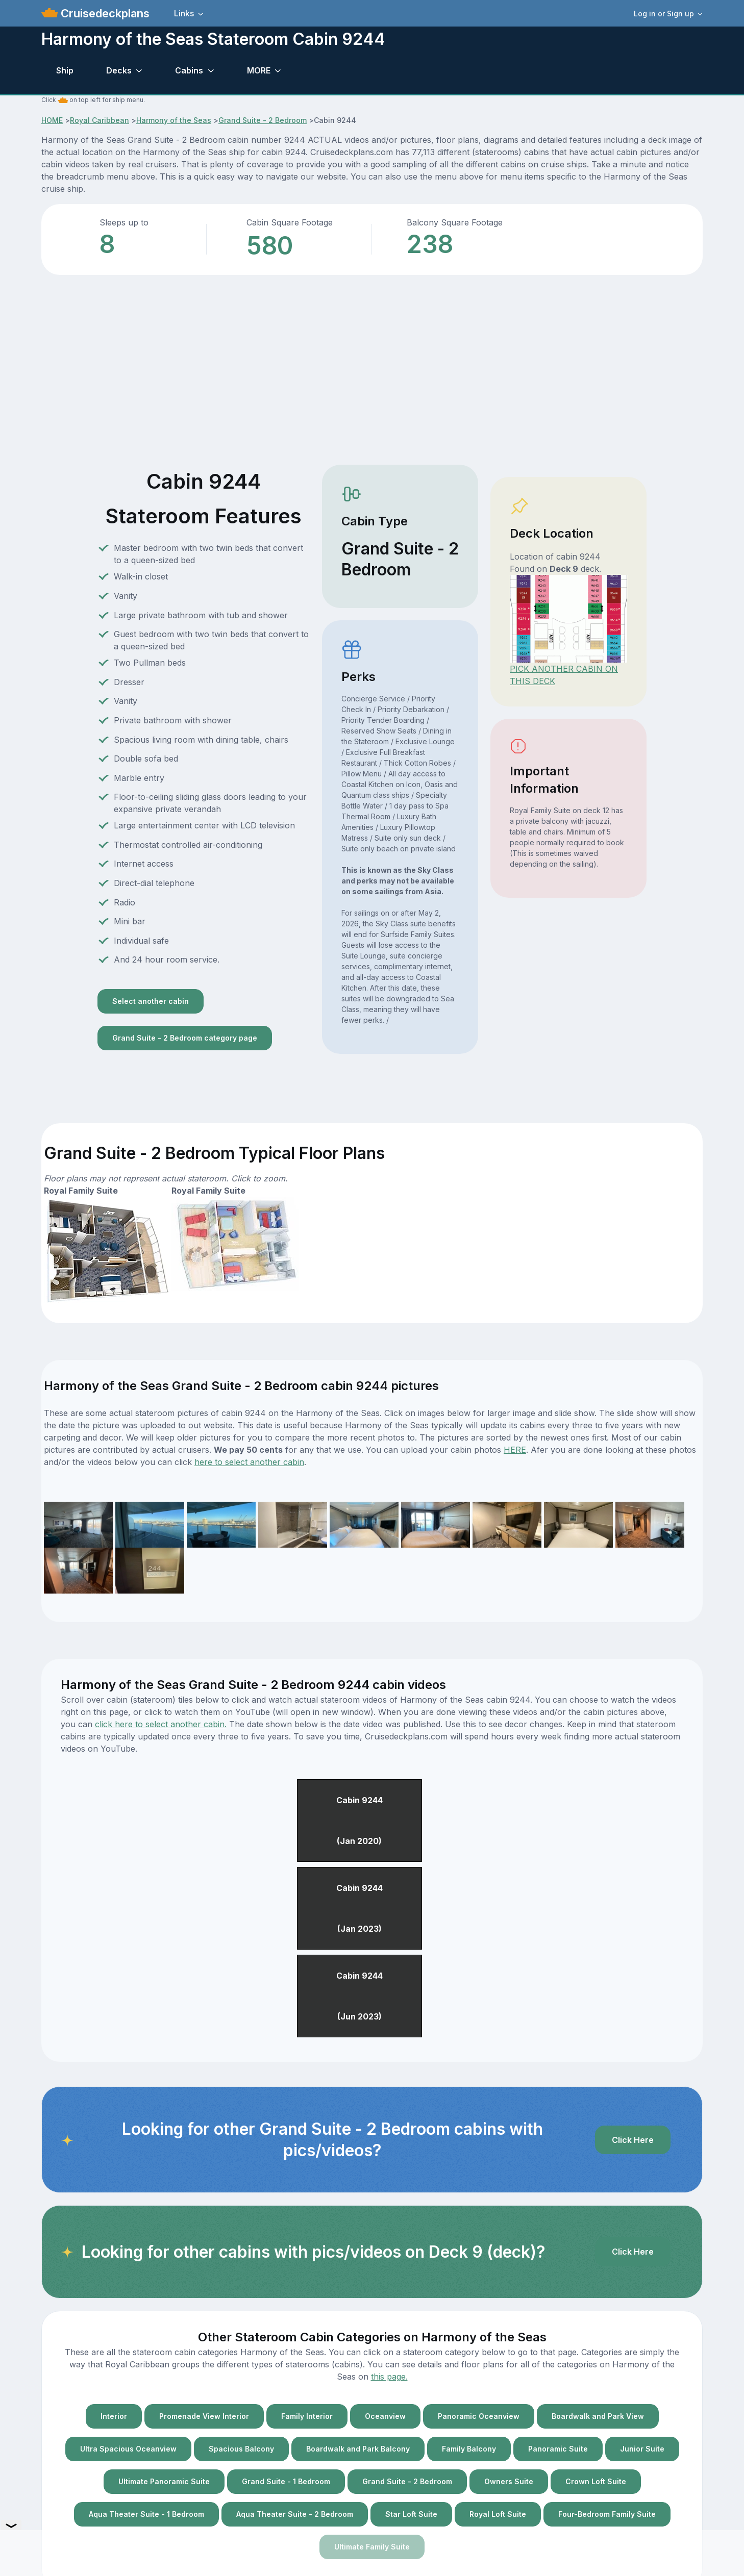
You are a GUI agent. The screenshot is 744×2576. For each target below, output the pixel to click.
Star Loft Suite (411, 2514)
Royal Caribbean (99, 120)
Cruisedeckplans (104, 13)
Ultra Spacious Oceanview (128, 2448)
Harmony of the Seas (173, 120)
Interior (114, 2416)
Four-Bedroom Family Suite (607, 2514)
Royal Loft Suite (497, 2514)
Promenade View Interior (204, 2416)
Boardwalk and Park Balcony (358, 2448)
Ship (64, 70)
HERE (515, 1450)
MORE (258, 70)
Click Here (633, 2140)
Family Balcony (469, 2448)
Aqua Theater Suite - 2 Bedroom (294, 2514)
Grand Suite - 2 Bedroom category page (184, 1037)
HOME (52, 120)
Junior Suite (642, 2448)
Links (184, 13)
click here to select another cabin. (161, 1724)
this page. (389, 2376)
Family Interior (307, 2416)
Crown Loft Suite (595, 2481)
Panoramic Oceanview (478, 2416)
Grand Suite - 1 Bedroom (286, 2481)
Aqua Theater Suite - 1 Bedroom (146, 2514)
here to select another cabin (249, 1462)
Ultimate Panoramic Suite (164, 2481)
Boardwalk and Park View (598, 2416)
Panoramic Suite (558, 2448)
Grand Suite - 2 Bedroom (262, 120)
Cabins (189, 70)
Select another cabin (150, 1001)
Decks (119, 70)
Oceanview (385, 2416)
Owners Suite (508, 2481)
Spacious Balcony (241, 2448)
